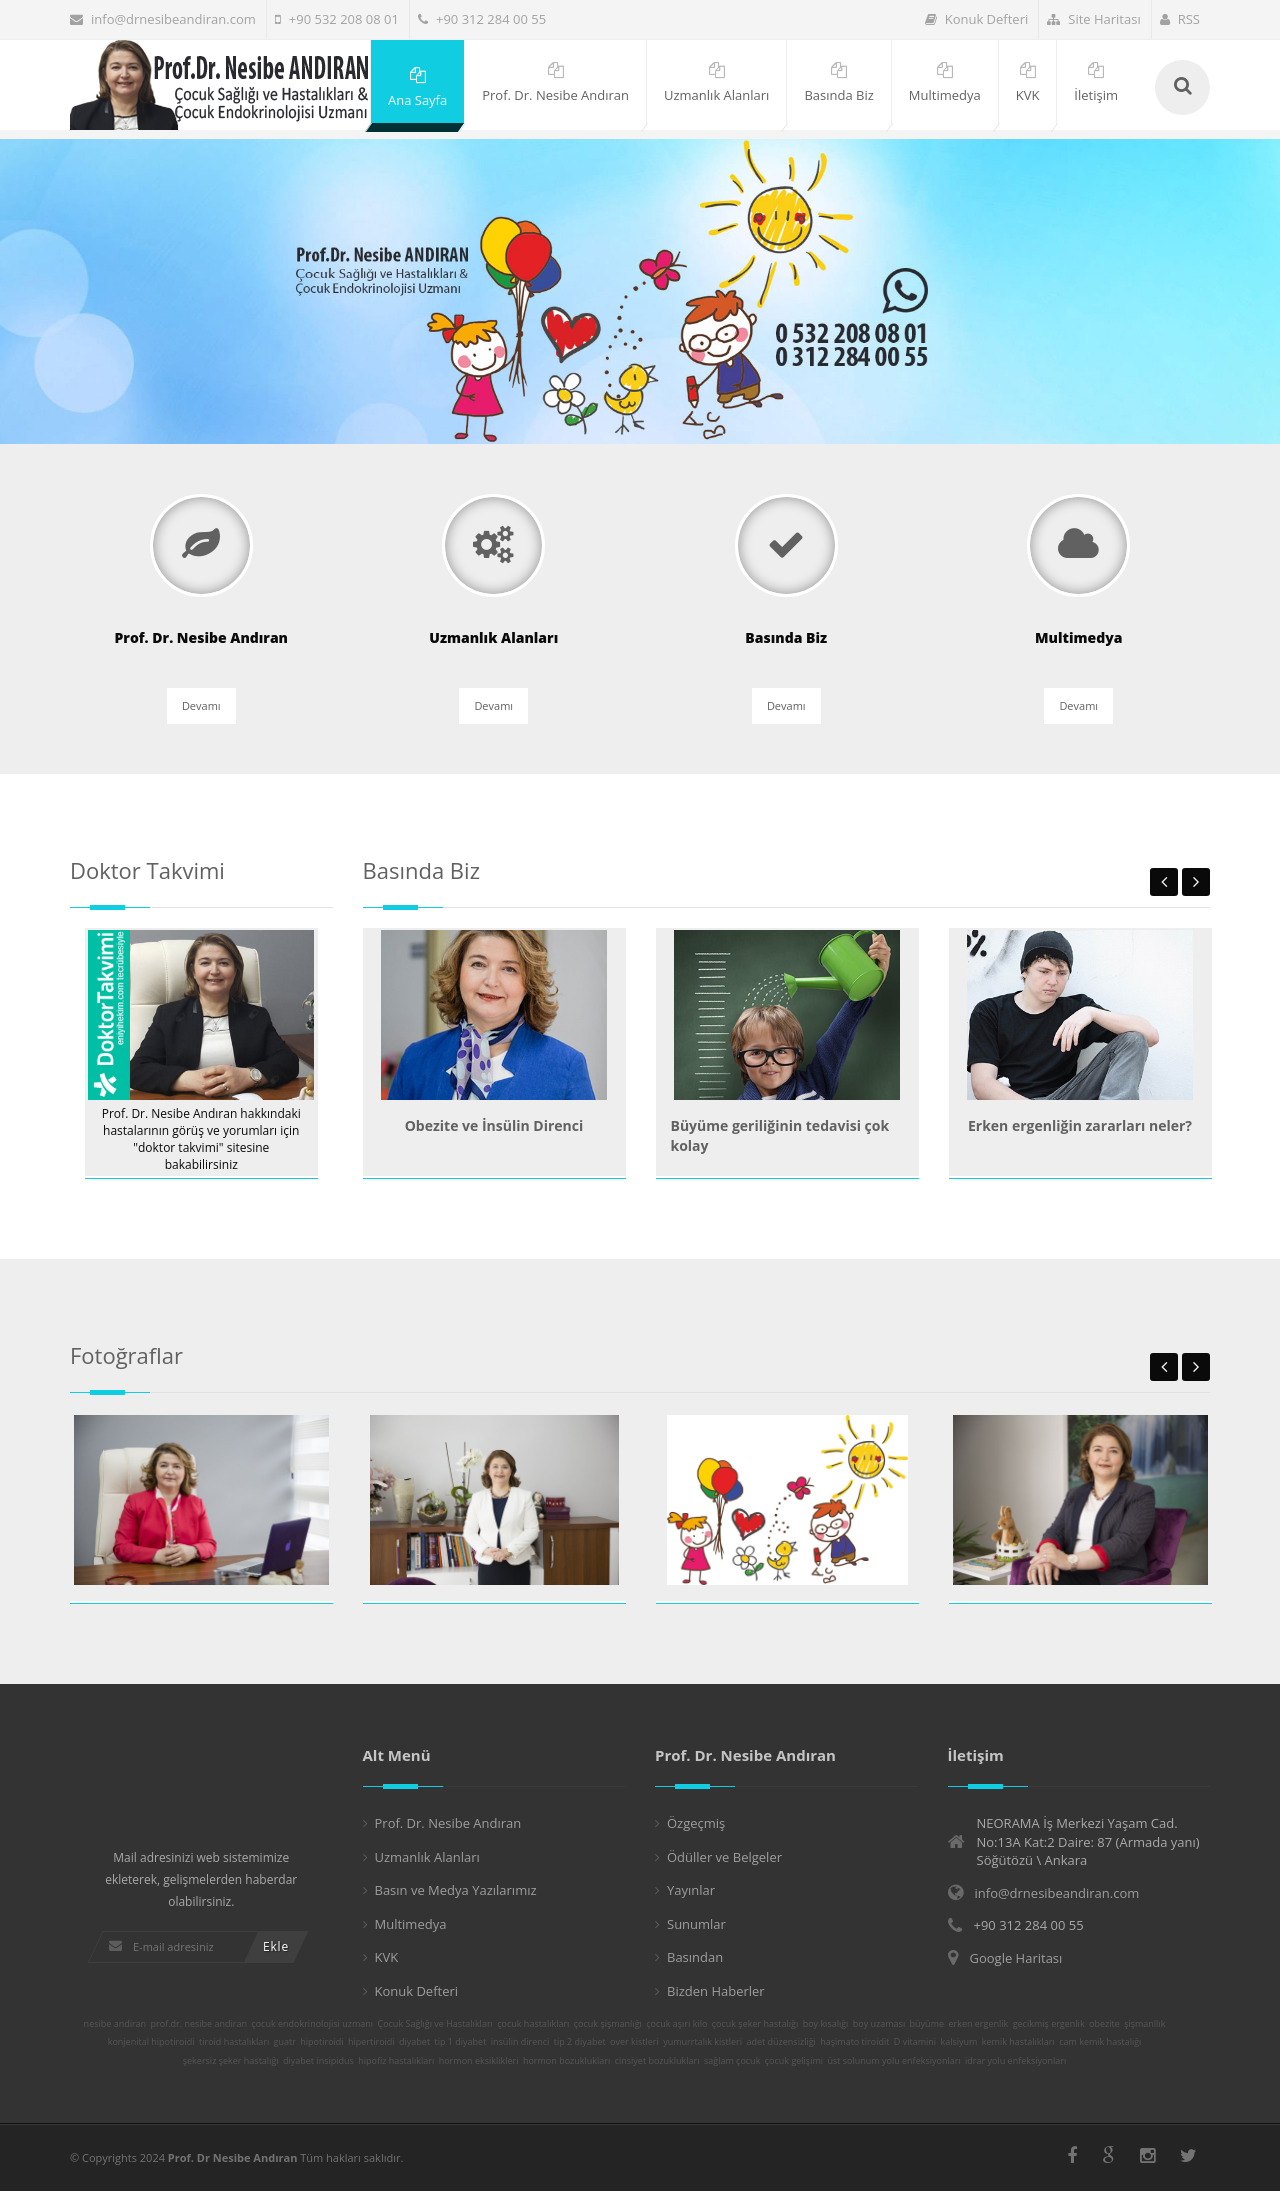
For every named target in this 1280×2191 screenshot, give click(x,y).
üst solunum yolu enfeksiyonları (893, 2061)
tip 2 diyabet (580, 2042)
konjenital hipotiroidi (151, 2042)
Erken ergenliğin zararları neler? (1080, 1125)
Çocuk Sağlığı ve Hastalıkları (434, 2024)
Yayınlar (691, 1890)
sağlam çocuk (732, 2061)
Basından (695, 1957)
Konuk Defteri (977, 19)
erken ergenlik (978, 2024)
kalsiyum (959, 2042)
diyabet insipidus (318, 2061)
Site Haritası (1093, 19)
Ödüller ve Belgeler (724, 1857)
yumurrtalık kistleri (702, 2042)
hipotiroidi (321, 2042)
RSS (1180, 19)
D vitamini (915, 2042)
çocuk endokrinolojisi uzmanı (312, 2024)
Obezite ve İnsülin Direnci (494, 1125)
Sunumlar (696, 1924)
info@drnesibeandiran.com (163, 19)
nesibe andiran (115, 2024)
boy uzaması (879, 2024)
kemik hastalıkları (1018, 2042)
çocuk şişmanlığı (608, 2024)
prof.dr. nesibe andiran (199, 2024)
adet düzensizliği (780, 2042)
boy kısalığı (826, 2024)
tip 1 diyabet (461, 2042)
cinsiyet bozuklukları (657, 2061)
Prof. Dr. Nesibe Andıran (448, 1823)
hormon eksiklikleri (479, 2061)
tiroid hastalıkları (234, 2042)
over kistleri (634, 2042)
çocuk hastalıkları (533, 2024)
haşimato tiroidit (854, 2042)
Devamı (201, 707)
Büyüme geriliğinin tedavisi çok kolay (780, 1135)
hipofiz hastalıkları (396, 2061)
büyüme (927, 2024)
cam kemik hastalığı (1100, 2042)
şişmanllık (1144, 2024)
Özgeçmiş (696, 1823)
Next (1196, 882)
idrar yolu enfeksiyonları (1015, 2061)
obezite (1104, 2024)
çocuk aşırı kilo (676, 2024)
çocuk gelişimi (794, 2061)
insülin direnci (520, 2042)
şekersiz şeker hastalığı (231, 2061)
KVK (387, 1957)
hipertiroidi (371, 2042)
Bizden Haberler (716, 1991)
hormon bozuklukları (566, 2061)
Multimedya (411, 1924)
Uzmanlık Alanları (427, 1857)
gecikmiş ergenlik (1049, 2024)
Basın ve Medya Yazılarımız (456, 1890)
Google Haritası (1016, 1958)
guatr (285, 2042)
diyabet (414, 2042)
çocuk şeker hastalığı (755, 2024)
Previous (1164, 882)
